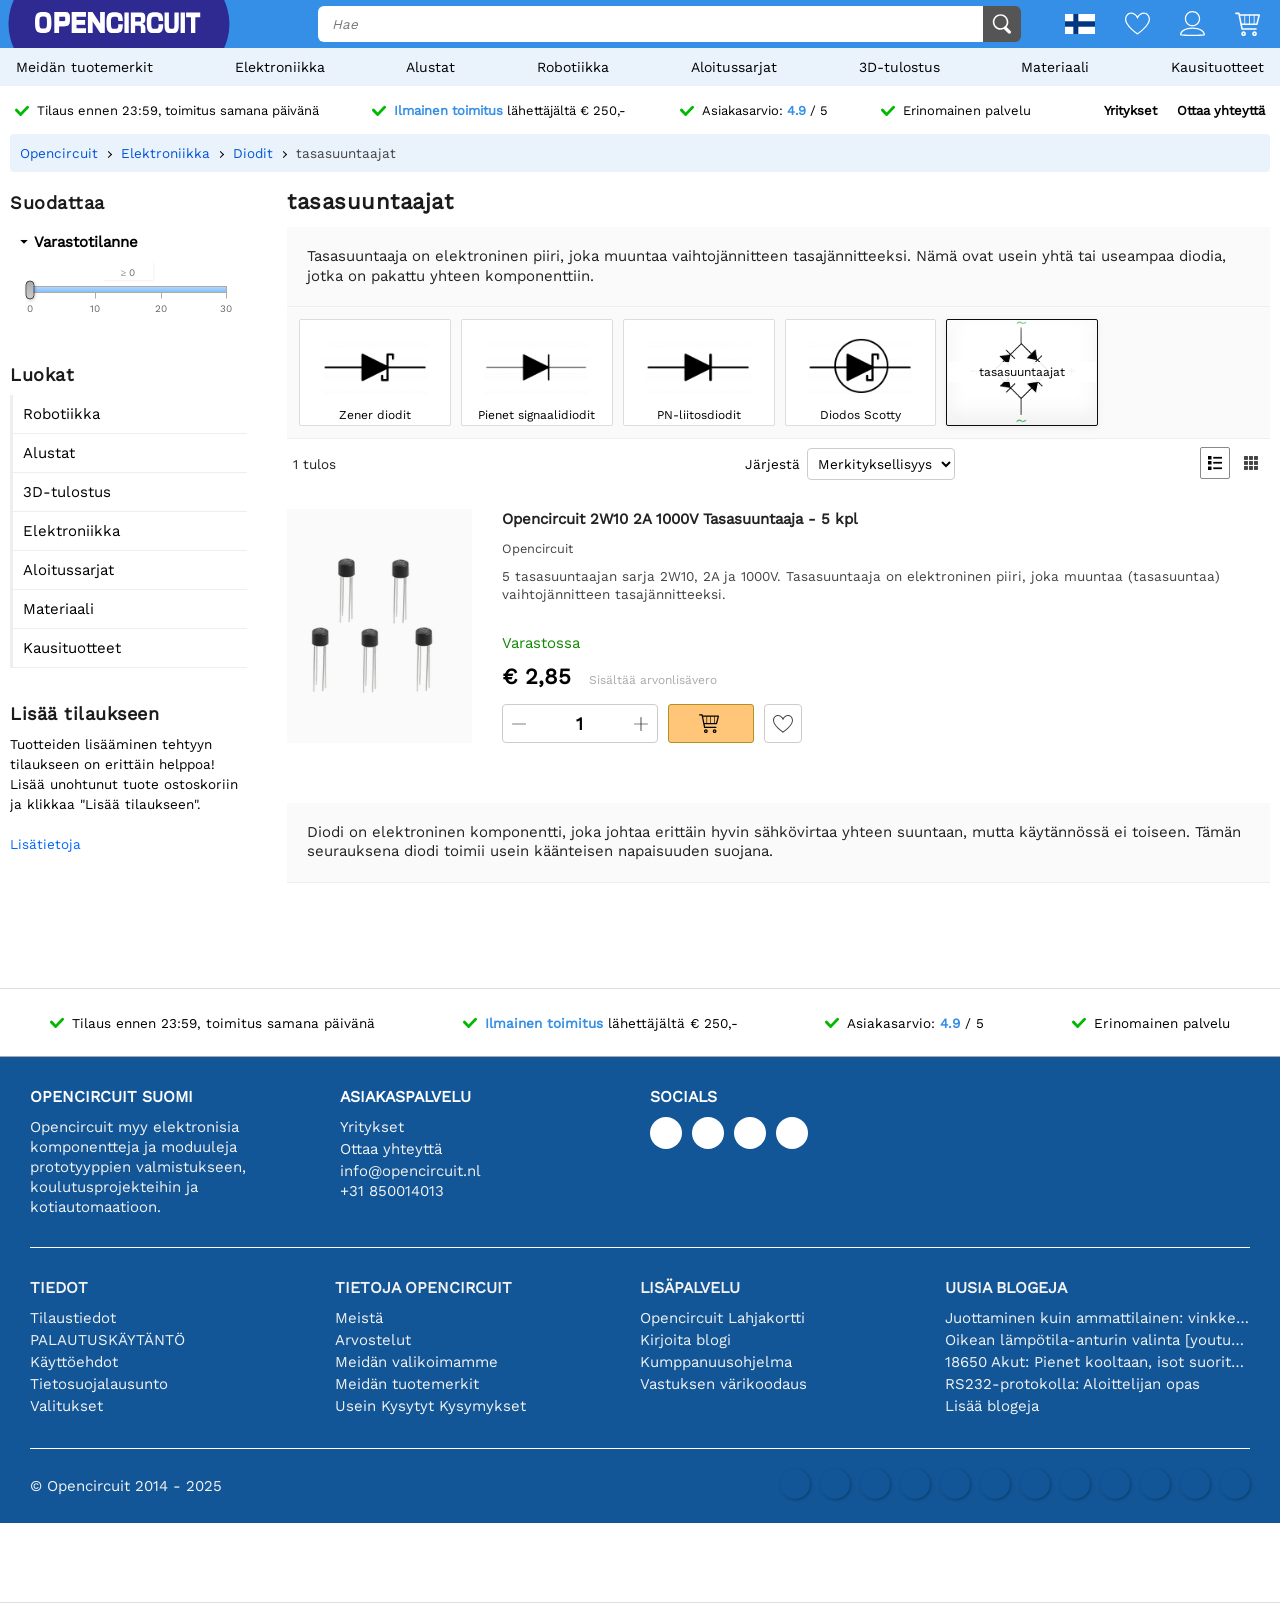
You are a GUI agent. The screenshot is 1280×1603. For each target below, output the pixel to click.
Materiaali (1055, 67)
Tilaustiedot (73, 1318)
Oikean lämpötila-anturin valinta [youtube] (1097, 1340)
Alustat (430, 67)
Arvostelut (373, 1340)
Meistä (359, 1318)
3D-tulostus (899, 67)
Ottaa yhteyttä (1221, 110)
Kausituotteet (1217, 67)
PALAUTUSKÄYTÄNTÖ (107, 1340)
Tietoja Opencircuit (423, 1287)
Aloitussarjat (734, 67)
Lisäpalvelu (690, 1287)
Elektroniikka (280, 67)
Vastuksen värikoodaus (723, 1384)
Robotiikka (573, 67)
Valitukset (66, 1406)
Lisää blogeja (992, 1406)
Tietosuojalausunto (99, 1384)
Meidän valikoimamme (416, 1362)
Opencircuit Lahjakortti (722, 1318)
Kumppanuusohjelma (716, 1362)
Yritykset (1130, 110)
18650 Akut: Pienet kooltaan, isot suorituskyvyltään (1097, 1362)
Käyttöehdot (74, 1362)
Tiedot (59, 1287)
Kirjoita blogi (685, 1340)
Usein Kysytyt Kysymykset (430, 1406)
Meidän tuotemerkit (84, 67)
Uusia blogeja (1006, 1287)
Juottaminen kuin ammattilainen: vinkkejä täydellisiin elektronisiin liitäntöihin (1097, 1318)
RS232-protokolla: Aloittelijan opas (1072, 1384)
